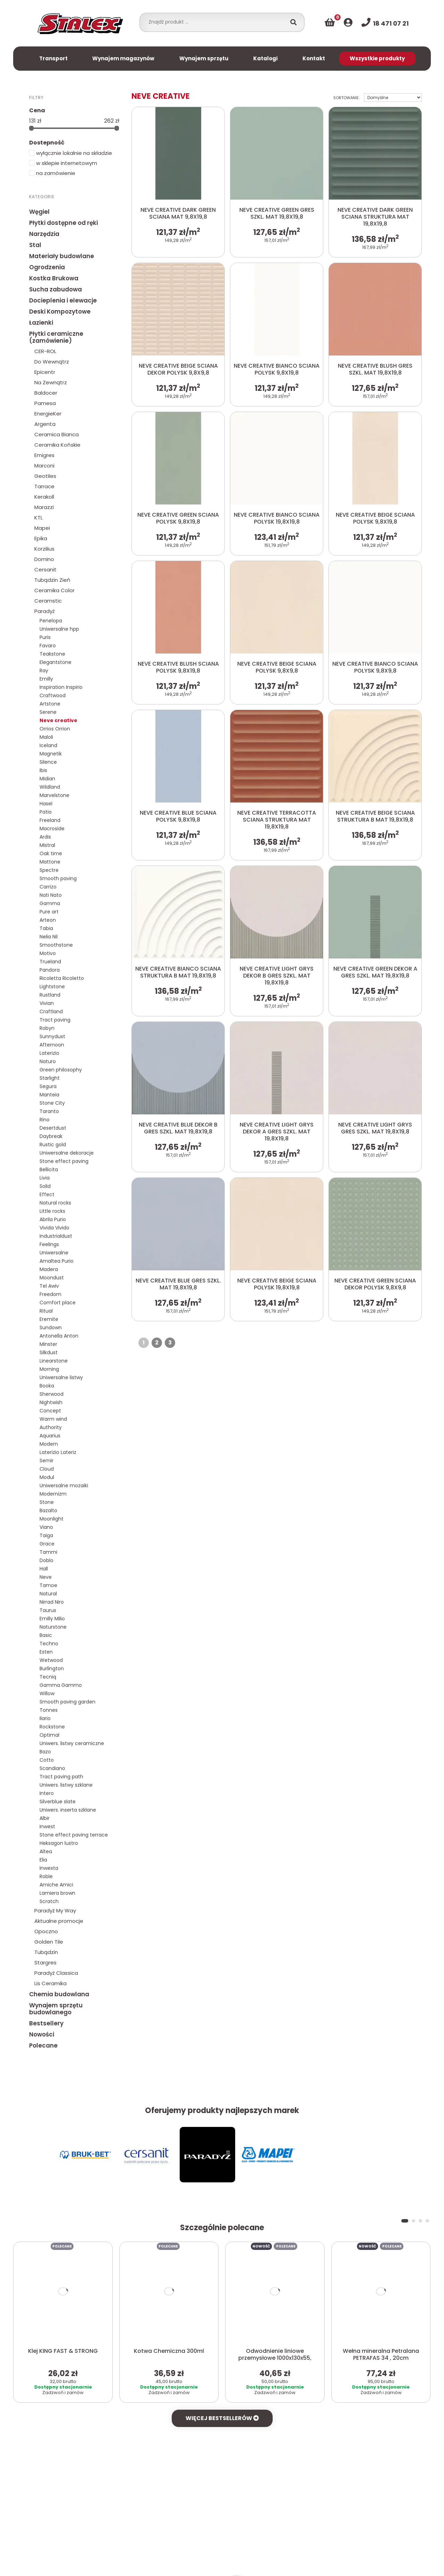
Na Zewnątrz (50, 382)
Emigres (44, 455)
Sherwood (51, 1394)
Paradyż (44, 611)
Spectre (49, 870)
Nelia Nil (49, 936)
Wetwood (51, 1660)
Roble (46, 1876)
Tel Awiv (49, 1285)
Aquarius (50, 1435)
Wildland (50, 786)
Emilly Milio (52, 1618)
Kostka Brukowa (53, 278)
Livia (45, 1177)
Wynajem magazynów (123, 58)
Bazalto (48, 1510)
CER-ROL (45, 351)
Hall (44, 1568)
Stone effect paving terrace (74, 1834)
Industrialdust (56, 1236)
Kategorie (41, 196)
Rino (45, 1119)
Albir (45, 1818)
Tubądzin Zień (52, 580)
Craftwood (53, 695)
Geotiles (45, 476)
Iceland (48, 745)
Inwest (47, 1826)
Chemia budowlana (59, 1994)
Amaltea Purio (57, 1261)
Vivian (47, 1003)
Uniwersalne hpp (59, 628)
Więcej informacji (262, 2562)
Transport (53, 58)
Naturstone (53, 1626)
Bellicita (49, 1169)
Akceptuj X (300, 2562)
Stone (47, 1502)
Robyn (47, 1028)
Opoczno (46, 1931)
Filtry (36, 97)
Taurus (48, 1610)
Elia (43, 1859)
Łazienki (41, 322)
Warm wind (53, 1419)
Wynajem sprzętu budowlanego (56, 2008)
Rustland (50, 994)
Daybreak (51, 1136)
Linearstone (54, 1360)
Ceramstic (48, 600)
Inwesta (49, 1868)
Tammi (48, 1552)
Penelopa (51, 620)
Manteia (49, 1094)
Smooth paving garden (67, 1701)
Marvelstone (54, 795)
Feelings (49, 1244)
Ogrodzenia (47, 267)
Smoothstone (56, 944)
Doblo (46, 1560)
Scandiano (52, 1768)
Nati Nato (51, 895)
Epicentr (44, 372)
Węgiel (39, 212)
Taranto (49, 1111)
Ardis (45, 836)
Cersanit (45, 569)
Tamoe (48, 1585)
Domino (44, 559)
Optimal (49, 1735)
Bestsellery (46, 2023)
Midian (47, 778)
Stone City (52, 1102)
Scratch (49, 1901)
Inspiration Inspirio (61, 687)
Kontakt (313, 58)
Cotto (47, 1759)
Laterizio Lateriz (58, 1452)
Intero (47, 1793)
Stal (35, 245)
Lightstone (52, 986)
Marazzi (44, 507)
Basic (46, 1635)
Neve (46, 1577)
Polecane (43, 2045)
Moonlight (51, 1518)
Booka (47, 1385)
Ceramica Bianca (56, 434)
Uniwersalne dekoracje (67, 1152)
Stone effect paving (64, 1161)
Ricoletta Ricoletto (62, 978)
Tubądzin (46, 1952)
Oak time (51, 853)
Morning (49, 1369)
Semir (46, 1460)
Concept (50, 1410)
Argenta (45, 424)
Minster (48, 1344)
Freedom (50, 1294)
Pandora (50, 969)
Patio (46, 811)
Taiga (46, 1535)
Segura (48, 1086)
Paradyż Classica (56, 1973)
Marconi (44, 465)
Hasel (46, 803)
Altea (46, 1851)
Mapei (42, 528)
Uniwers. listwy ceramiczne (72, 1743)
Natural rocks (55, 1202)
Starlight (50, 1078)
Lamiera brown (57, 1893)
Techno (49, 1643)
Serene (48, 712)
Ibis (43, 770)
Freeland (50, 820)
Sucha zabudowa (55, 289)
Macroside (52, 828)
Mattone (50, 861)
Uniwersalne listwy (61, 1377)
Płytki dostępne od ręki (63, 223)
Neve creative (58, 720)
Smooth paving (58, 878)
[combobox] (215, 22)
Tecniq (48, 1676)
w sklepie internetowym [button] (63, 163)
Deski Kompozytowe (60, 311)
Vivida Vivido (54, 1227)
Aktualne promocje (58, 1921)
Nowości (41, 2034)
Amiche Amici (56, 1884)
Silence (48, 762)
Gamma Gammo (61, 1685)
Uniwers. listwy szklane (66, 1784)
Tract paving (55, 1019)
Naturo (48, 1061)
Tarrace (44, 486)
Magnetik (51, 753)
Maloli (46, 737)
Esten (46, 1651)
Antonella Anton (59, 1335)
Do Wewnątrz (51, 361)
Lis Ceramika (50, 1983)
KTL (38, 517)
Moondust (52, 1277)
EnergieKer (47, 413)
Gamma (50, 903)
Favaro (48, 645)
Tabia (46, 928)
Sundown (51, 1327)
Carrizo (48, 886)
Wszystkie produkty (377, 58)
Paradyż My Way (55, 1910)
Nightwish (51, 1402)
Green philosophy (61, 1069)
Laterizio (49, 1053)
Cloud (47, 1468)
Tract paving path (61, 1776)
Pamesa (45, 403)
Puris (45, 637)
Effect (47, 1194)
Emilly (46, 678)
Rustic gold (53, 1144)
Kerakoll (44, 496)
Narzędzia (44, 234)
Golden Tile (48, 1941)
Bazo (45, 1751)
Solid (45, 1186)
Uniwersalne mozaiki (64, 1485)
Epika (40, 538)
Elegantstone (55, 662)
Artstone (50, 703)
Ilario (45, 1718)
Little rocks (52, 1211)
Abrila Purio (53, 1219)
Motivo (48, 953)
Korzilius (44, 548)
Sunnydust (52, 1036)
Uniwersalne (54, 1252)
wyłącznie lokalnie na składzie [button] (70, 153)
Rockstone (52, 1726)
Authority (51, 1427)
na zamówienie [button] (52, 173)
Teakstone (52, 653)
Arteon (48, 920)
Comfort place (58, 1302)
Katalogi (265, 58)
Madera (49, 1269)
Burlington (52, 1668)
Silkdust (49, 1352)
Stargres (45, 1962)
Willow (47, 1693)
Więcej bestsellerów (222, 2363)
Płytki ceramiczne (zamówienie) (56, 337)
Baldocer (45, 392)
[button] (405, 2165)
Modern (49, 1443)
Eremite (49, 1319)
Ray (44, 670)
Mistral (47, 845)
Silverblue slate (58, 1801)
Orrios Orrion (55, 728)
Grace (47, 1543)
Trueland (50, 961)
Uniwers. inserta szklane (68, 1809)
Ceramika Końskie (57, 444)
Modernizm (53, 1493)
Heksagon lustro (59, 1843)
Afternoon (52, 1044)
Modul (47, 1477)
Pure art (49, 911)
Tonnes (49, 1710)
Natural (48, 1593)
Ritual (46, 1310)
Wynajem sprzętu (204, 58)
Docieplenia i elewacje (63, 300)
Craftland (51, 1011)
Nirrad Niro (52, 1601)
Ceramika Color (54, 590)
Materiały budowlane (61, 256)
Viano (46, 1527)
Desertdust (53, 1127)
